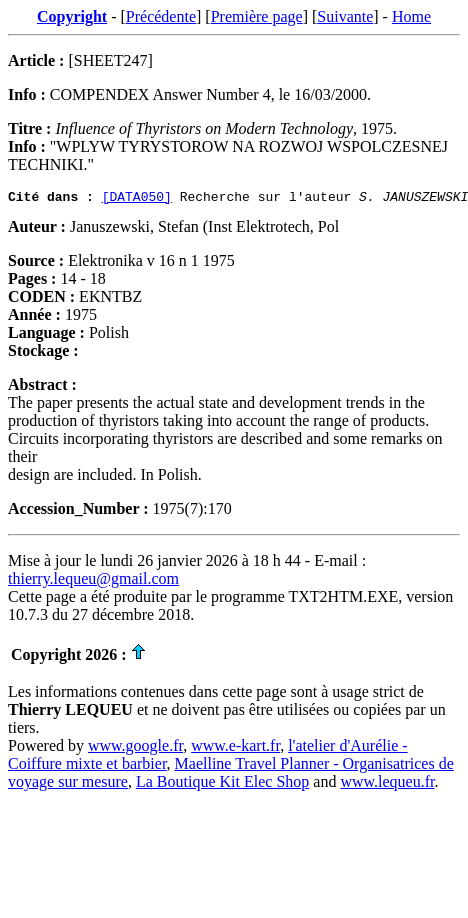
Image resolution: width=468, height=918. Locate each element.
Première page (257, 16)
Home (411, 16)
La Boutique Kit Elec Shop (222, 784)
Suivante (345, 16)
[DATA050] (137, 199)
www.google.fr (135, 748)
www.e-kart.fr (235, 748)
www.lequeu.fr (387, 784)
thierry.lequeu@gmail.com (93, 581)
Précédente (161, 16)
